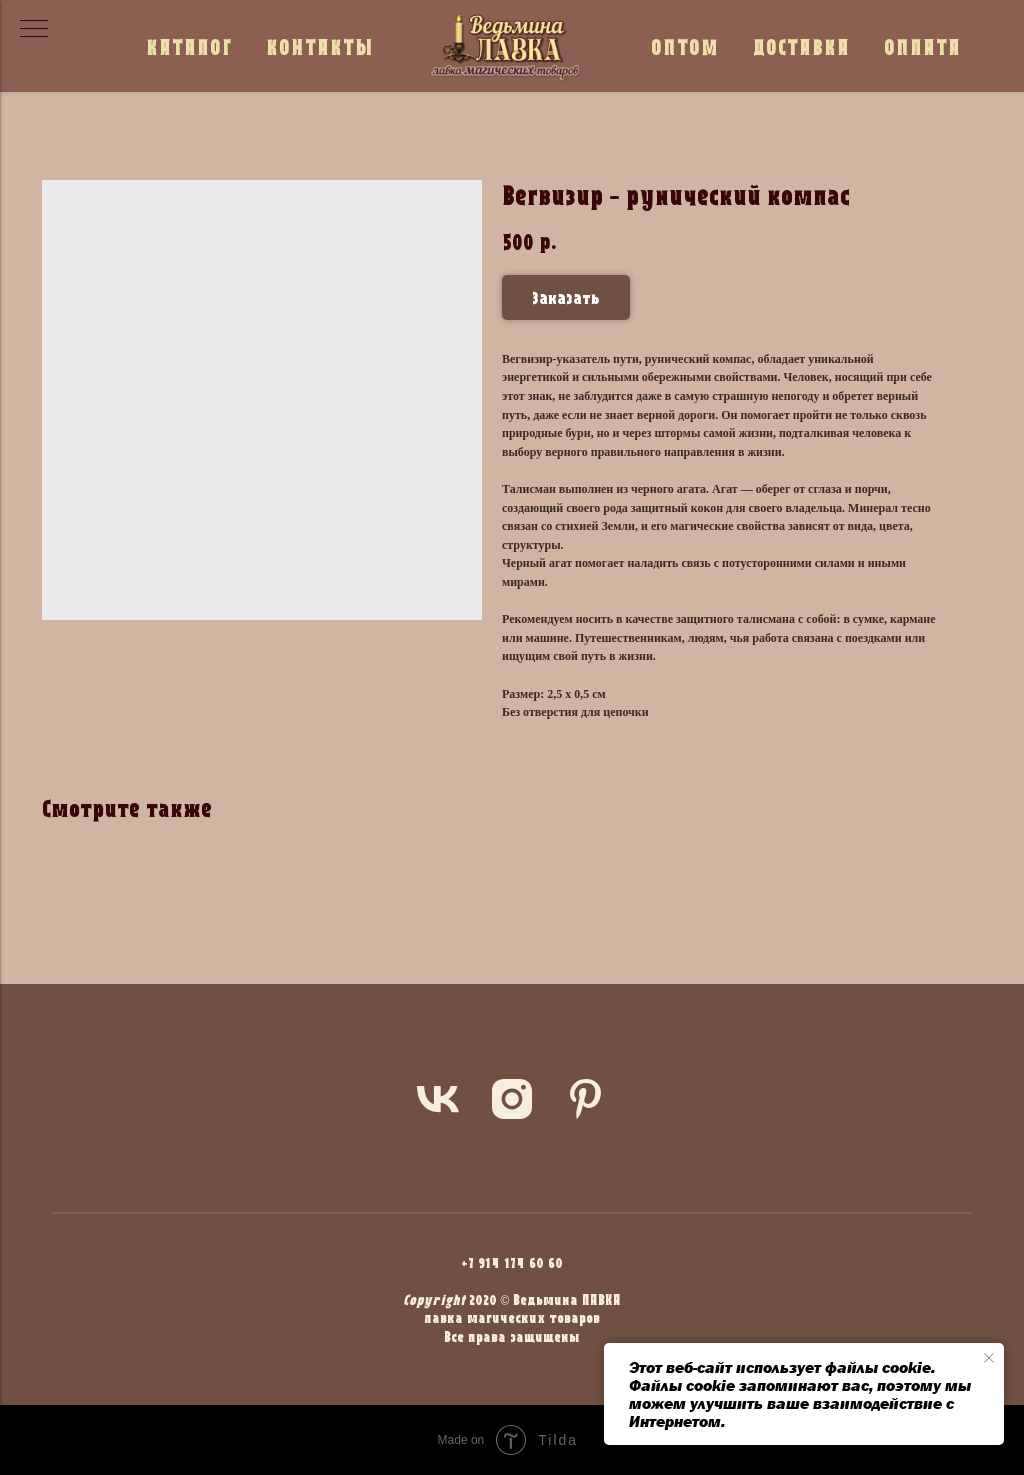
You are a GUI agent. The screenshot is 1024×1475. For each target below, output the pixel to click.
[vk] (438, 1099)
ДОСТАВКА (801, 46)
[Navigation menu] (34, 30)
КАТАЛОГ (189, 46)
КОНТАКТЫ (320, 46)
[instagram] (512, 1099)
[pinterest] (586, 1099)
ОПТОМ (685, 46)
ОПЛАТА (922, 46)
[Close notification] (989, 1358)
